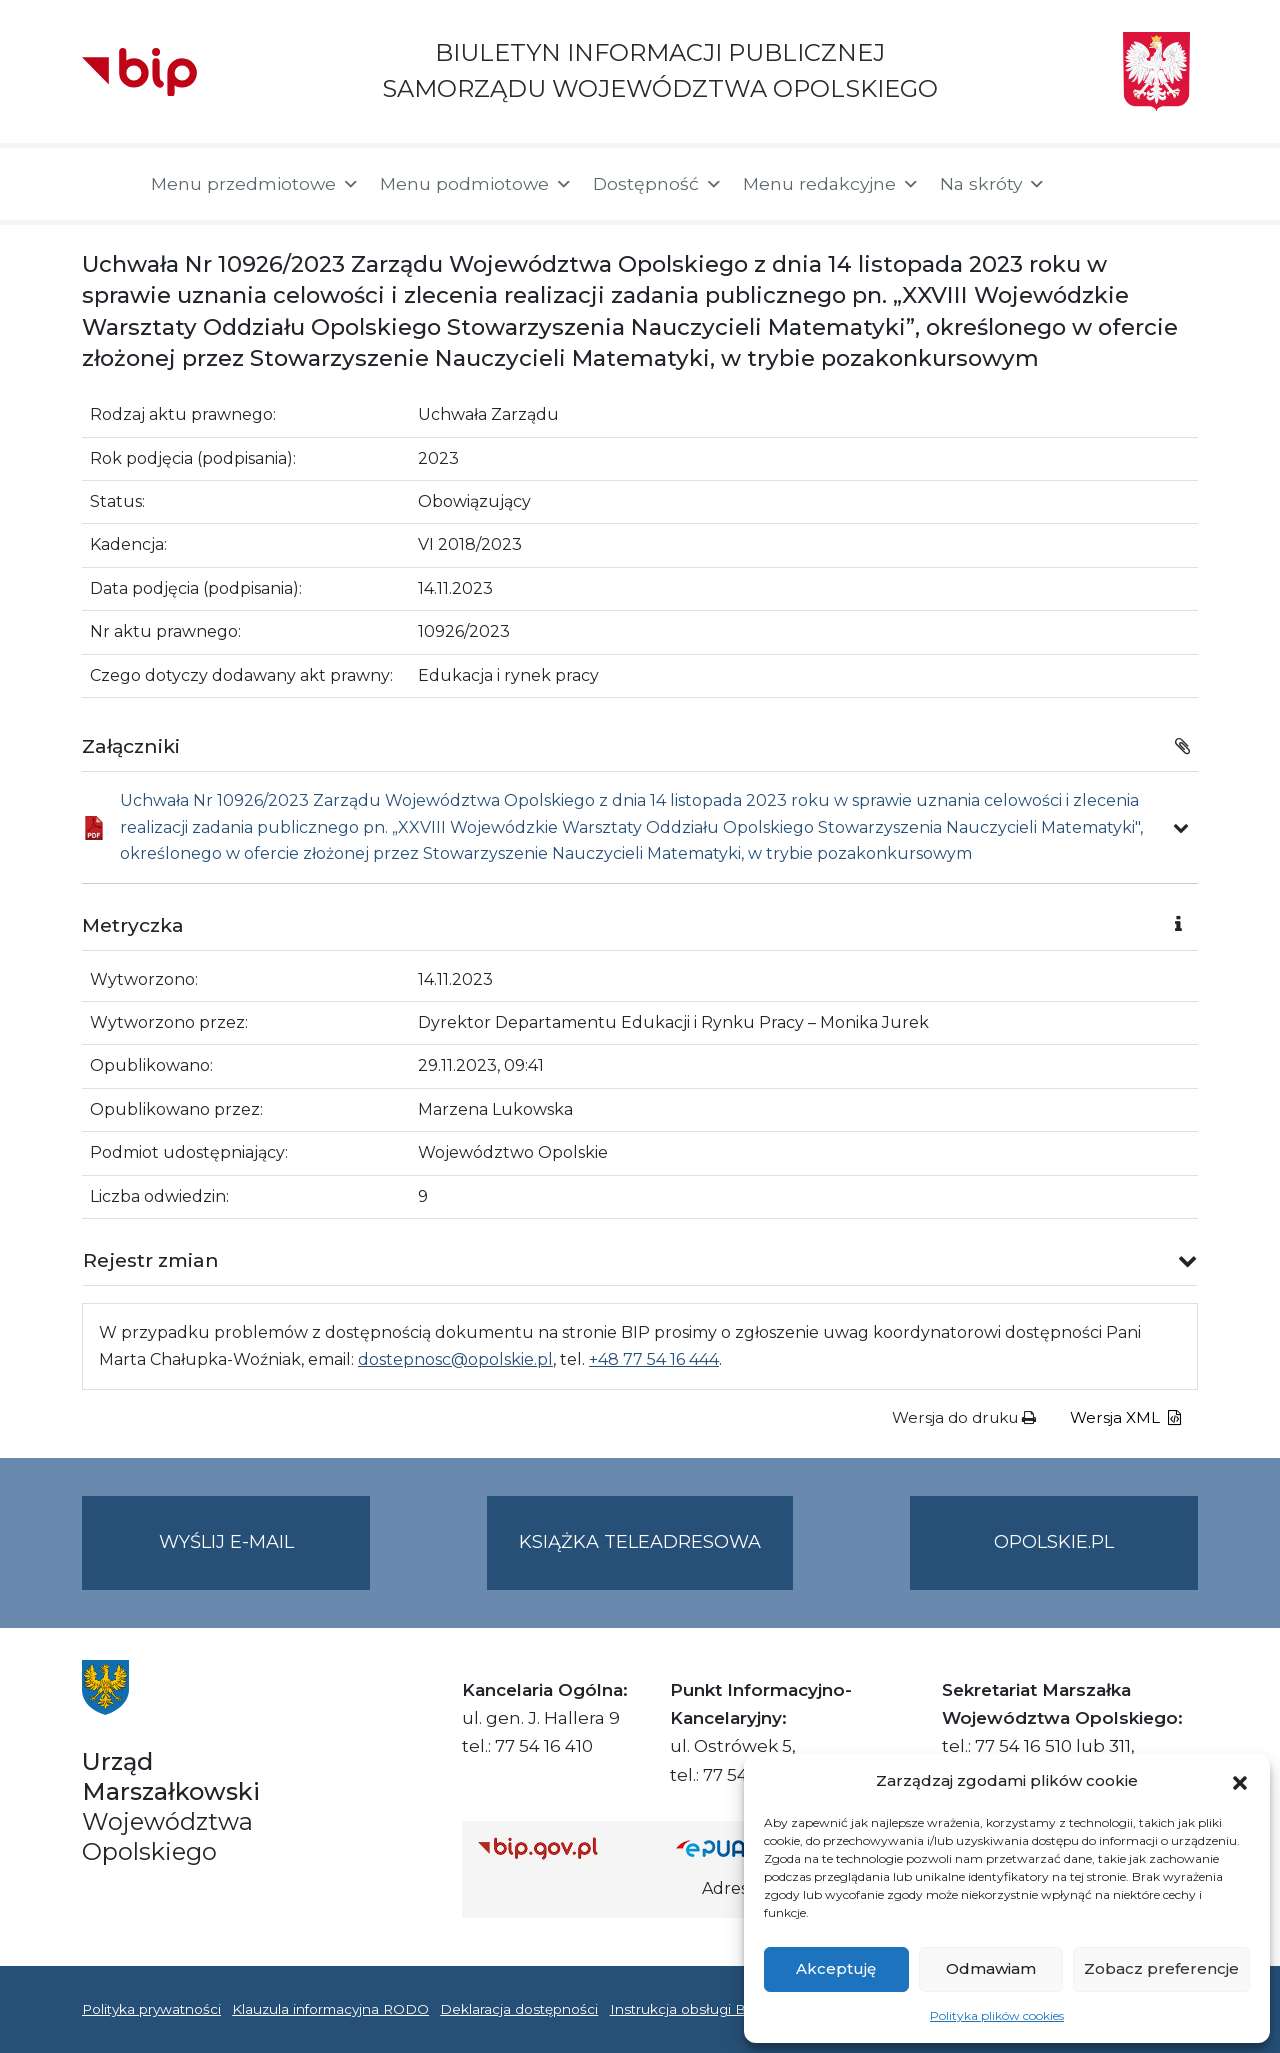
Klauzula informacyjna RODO (330, 2009)
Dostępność (658, 184)
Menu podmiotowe (476, 184)
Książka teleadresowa (640, 1542)
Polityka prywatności (151, 2009)
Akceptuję (836, 1968)
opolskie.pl (1054, 1542)
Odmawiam (991, 1968)
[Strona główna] (106, 184)
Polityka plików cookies (997, 2015)
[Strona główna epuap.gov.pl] (741, 1848)
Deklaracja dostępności (519, 2009)
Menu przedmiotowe (255, 184)
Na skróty (993, 184)
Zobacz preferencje (1161, 1968)
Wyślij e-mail (265, 1558)
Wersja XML (1125, 1417)
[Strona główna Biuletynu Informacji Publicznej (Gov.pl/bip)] (561, 1848)
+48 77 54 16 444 (654, 1359)
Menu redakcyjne (831, 184)
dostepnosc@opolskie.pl (455, 1359)
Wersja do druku (964, 1417)
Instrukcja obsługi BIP (685, 2009)
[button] (1240, 1781)
